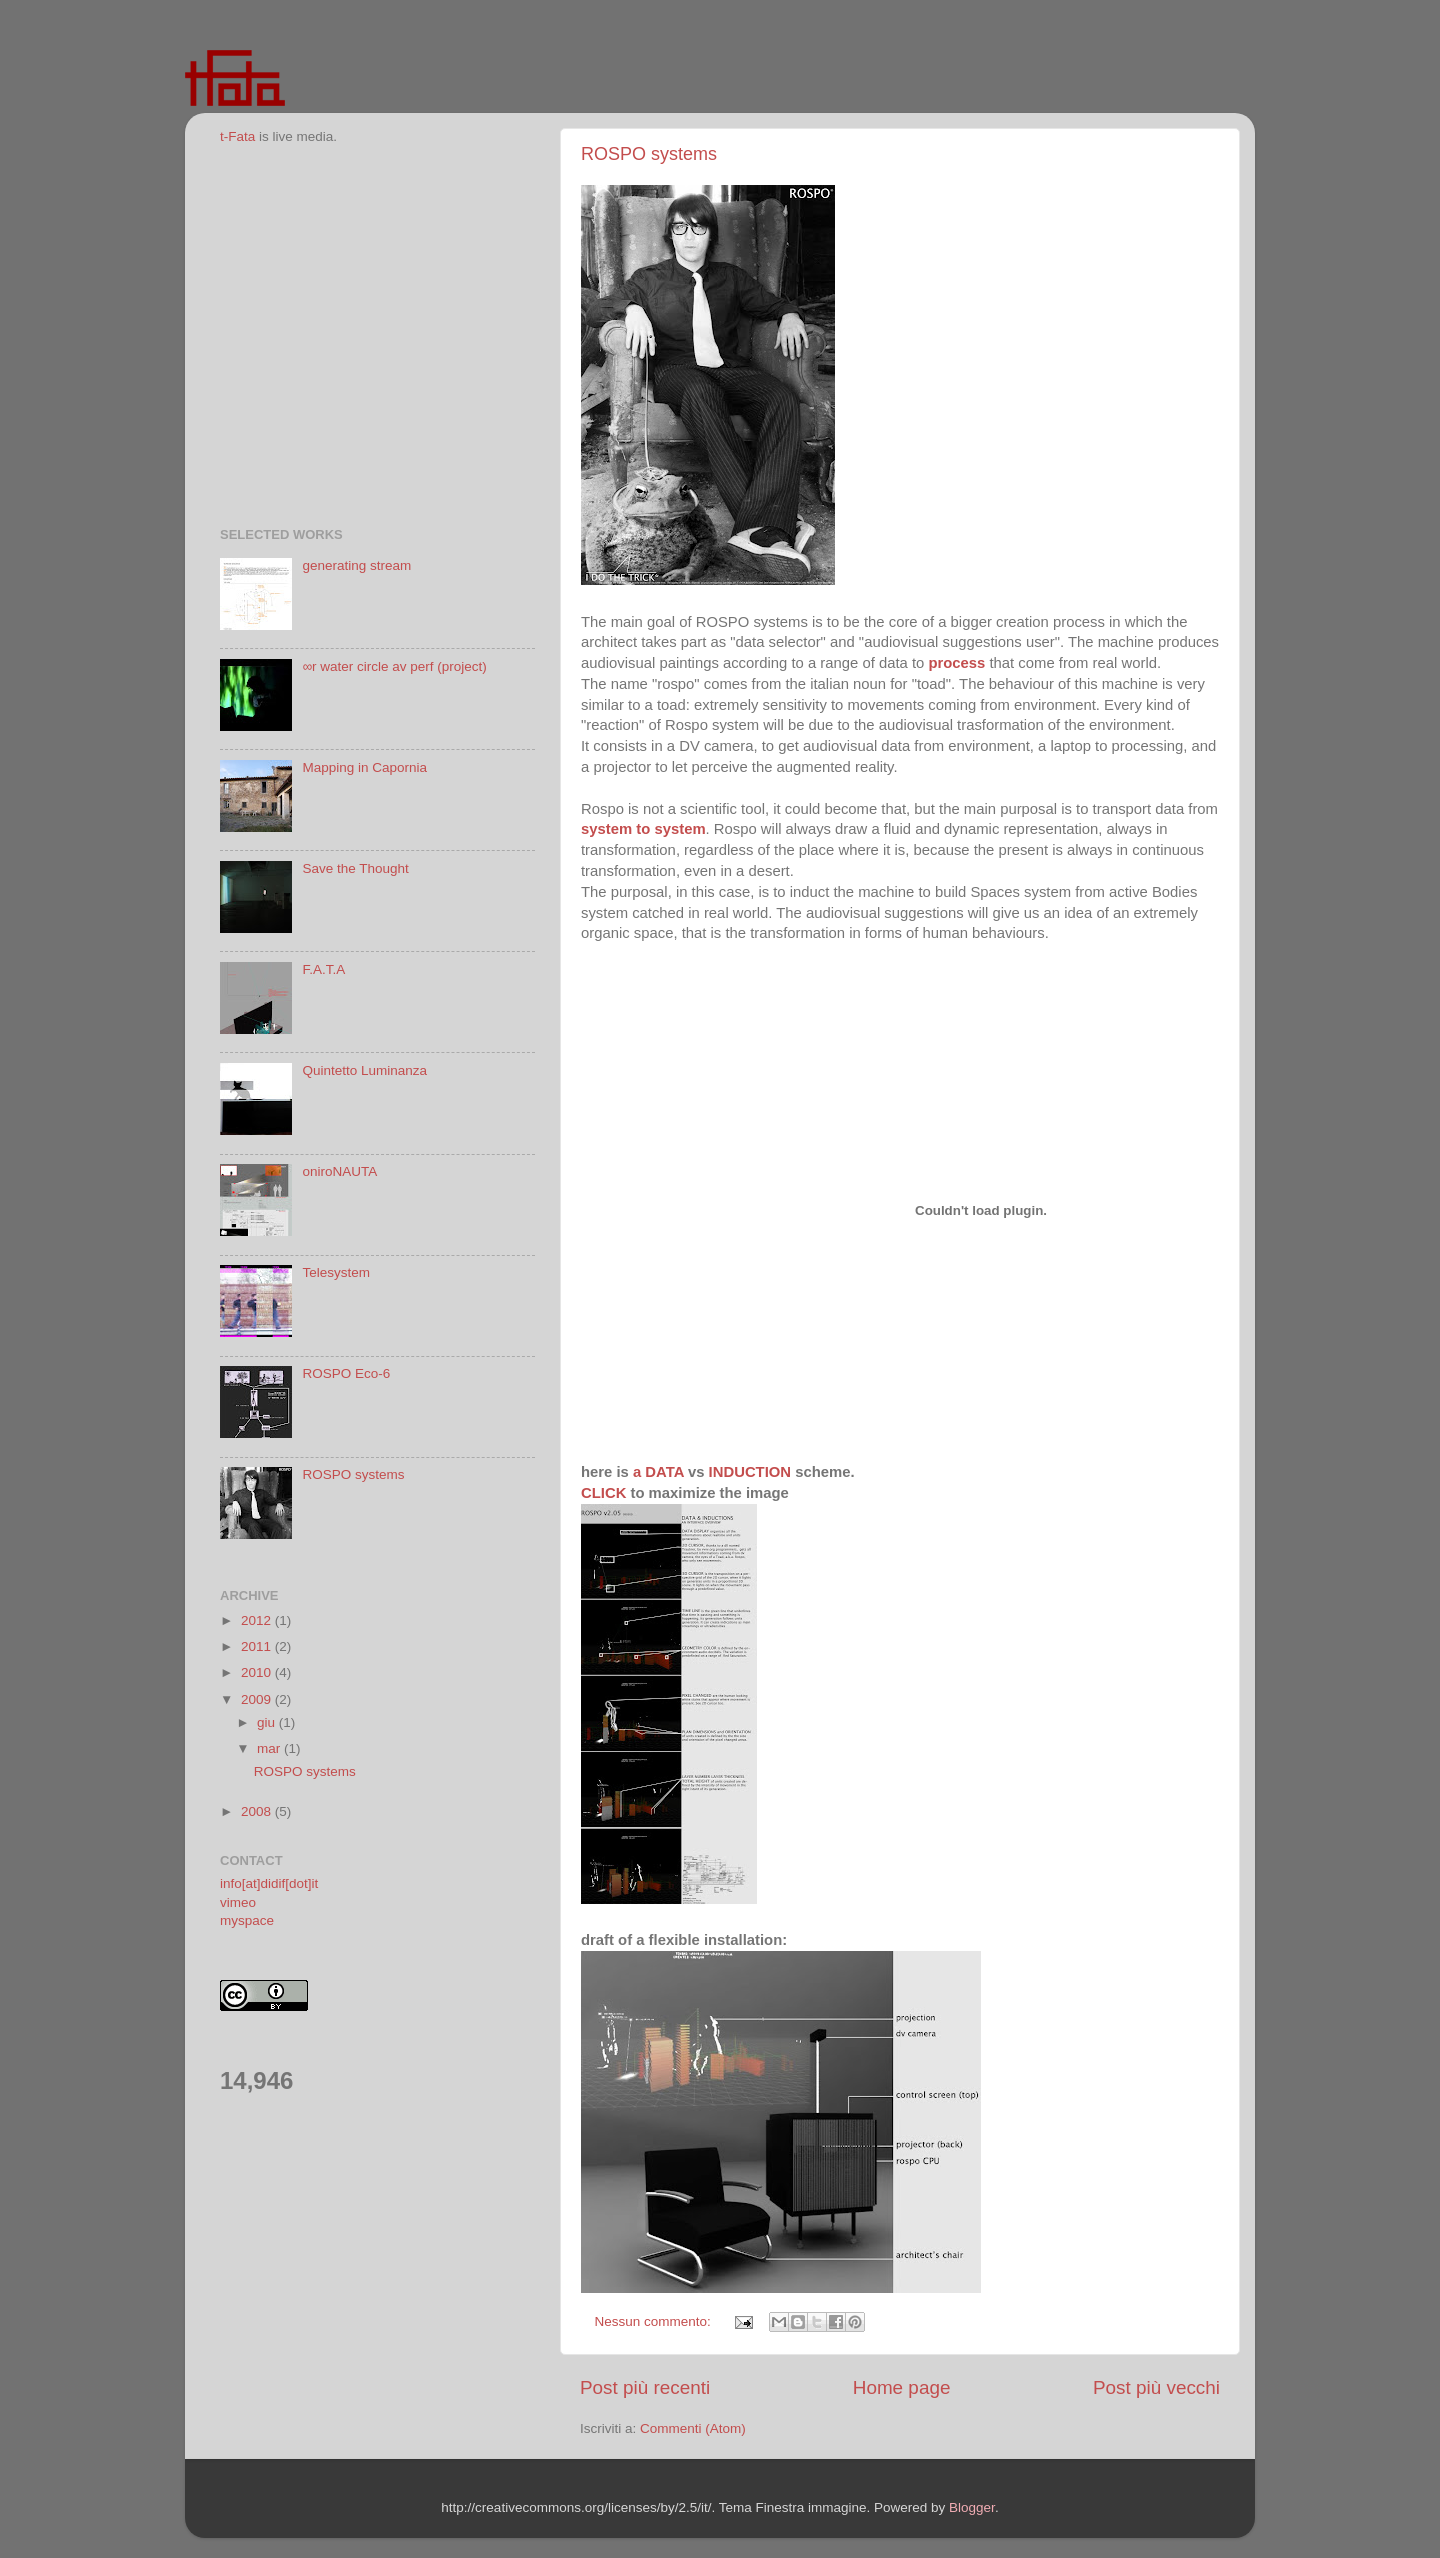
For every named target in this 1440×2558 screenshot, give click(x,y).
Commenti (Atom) (693, 2428)
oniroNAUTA (339, 1171)
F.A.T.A (323, 969)
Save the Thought (355, 868)
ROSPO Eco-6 (346, 1373)
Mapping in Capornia (364, 767)
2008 (258, 1811)
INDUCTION (750, 1472)
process (956, 663)
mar (270, 1748)
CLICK (603, 1493)
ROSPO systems (649, 154)
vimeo (238, 1902)
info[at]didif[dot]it (269, 1883)
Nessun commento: (655, 2321)
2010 (258, 1672)
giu (268, 1722)
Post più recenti (645, 2387)
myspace (247, 1920)
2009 (258, 1699)
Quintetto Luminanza (364, 1070)
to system (668, 829)
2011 (258, 1646)
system (606, 829)
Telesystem (336, 1272)
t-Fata (237, 136)
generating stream (356, 565)
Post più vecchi (1156, 2387)
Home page (902, 2387)
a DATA (658, 1472)
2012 (258, 1620)
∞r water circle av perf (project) (394, 666)
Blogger (972, 2507)
